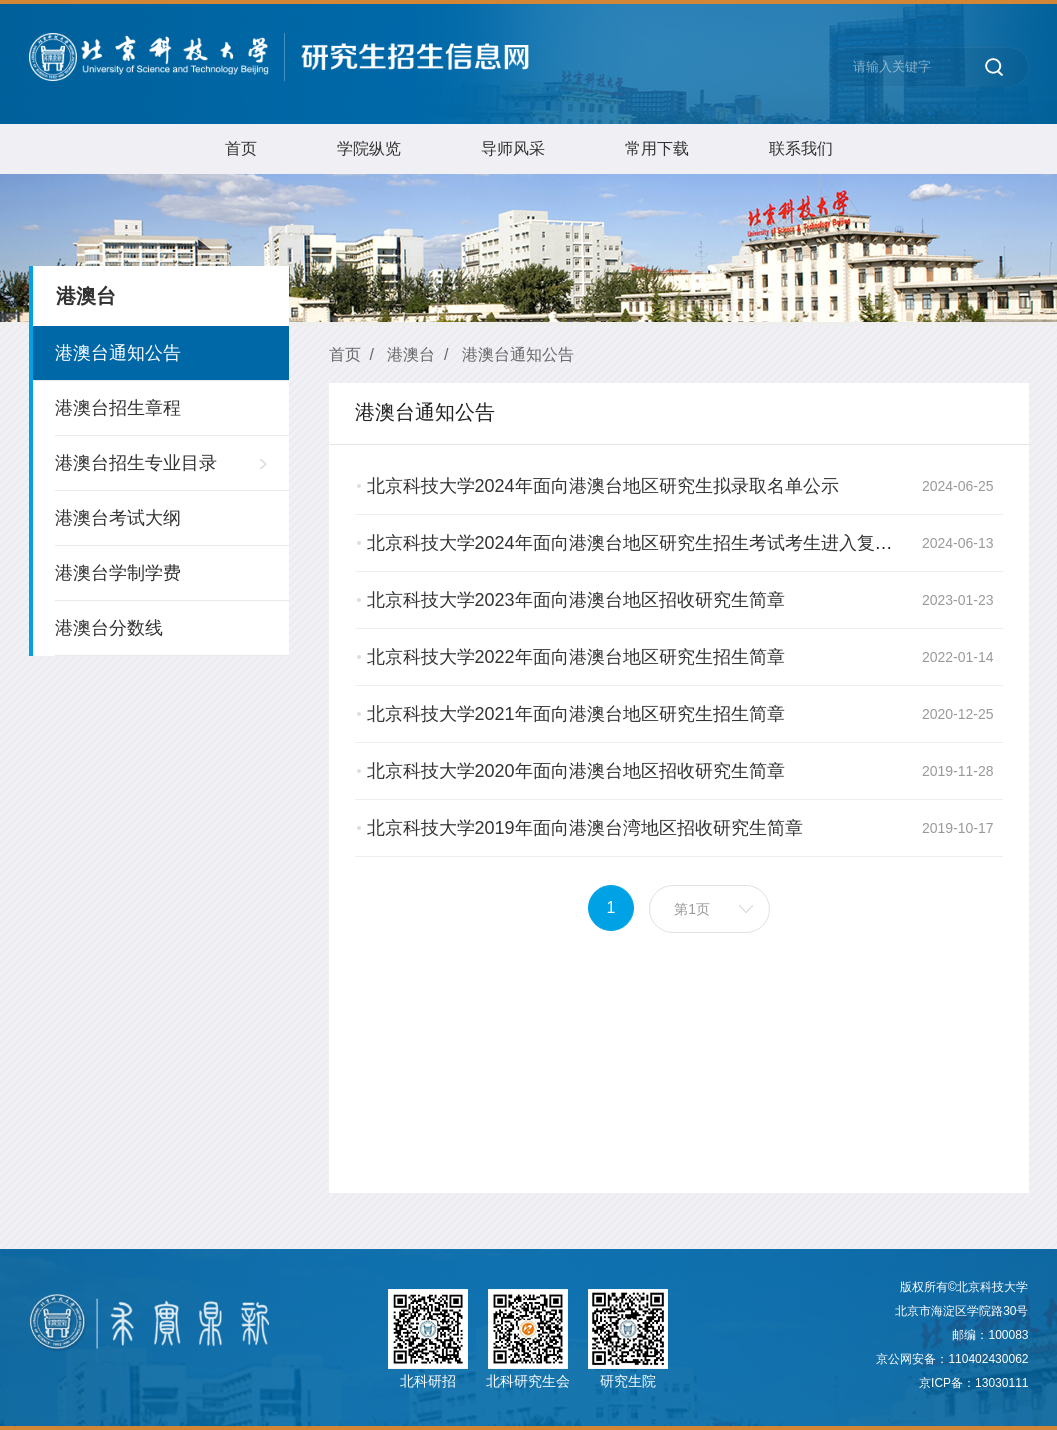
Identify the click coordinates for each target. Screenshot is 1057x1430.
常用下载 (657, 148)
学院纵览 (369, 148)
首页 (241, 148)
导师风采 (513, 148)
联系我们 (801, 148)
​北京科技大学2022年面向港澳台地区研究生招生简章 (576, 657)
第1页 (693, 909)
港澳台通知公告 (118, 353)
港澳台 (411, 354)
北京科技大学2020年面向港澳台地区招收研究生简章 (576, 771)
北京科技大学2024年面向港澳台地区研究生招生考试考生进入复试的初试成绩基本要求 (711, 543)
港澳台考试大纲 (118, 518)
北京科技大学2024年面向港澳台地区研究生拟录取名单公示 (603, 486)
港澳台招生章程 (118, 408)
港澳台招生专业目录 (136, 463)
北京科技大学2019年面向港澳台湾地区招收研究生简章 (585, 828)
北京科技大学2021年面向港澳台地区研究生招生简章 (576, 714)
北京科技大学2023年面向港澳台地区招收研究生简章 (576, 600)
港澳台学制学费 (118, 573)
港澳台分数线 (109, 628)
